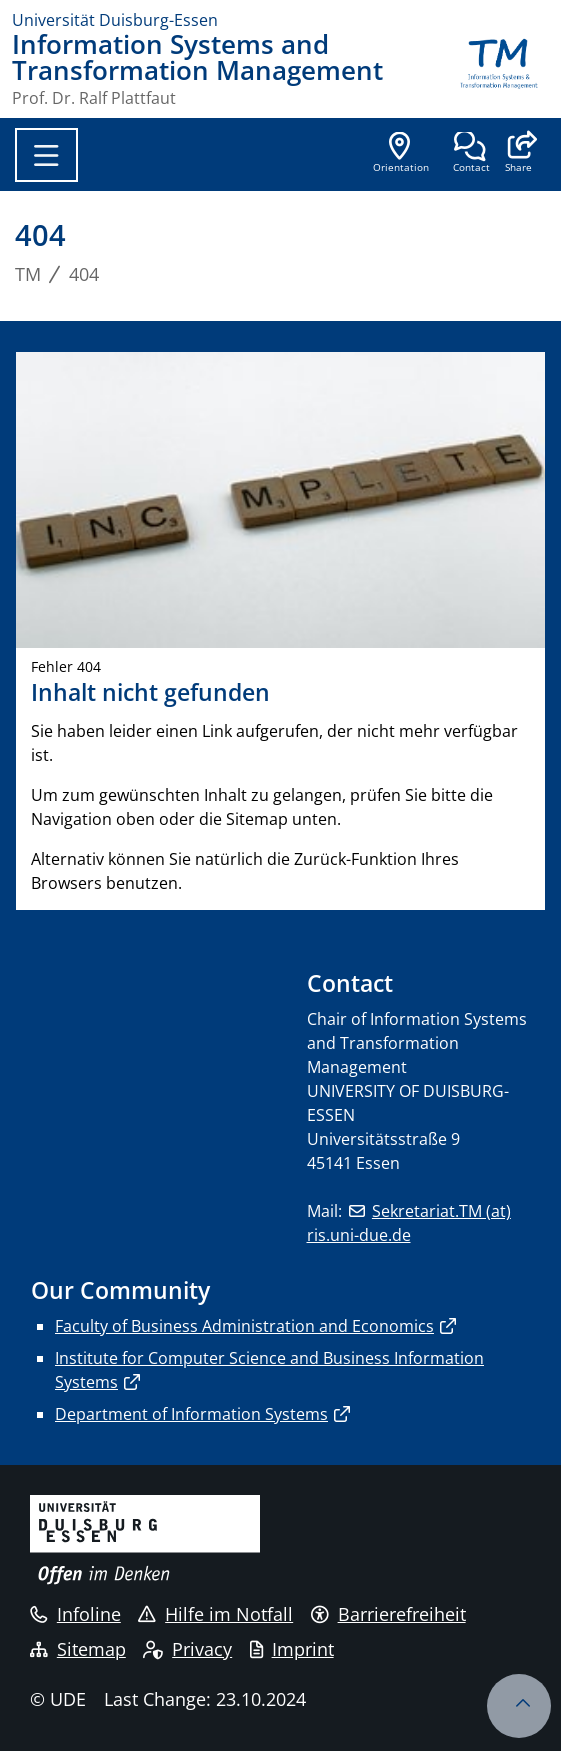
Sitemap (78, 1649)
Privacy (187, 1649)
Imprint (292, 1649)
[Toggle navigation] (46, 155)
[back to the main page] (499, 69)
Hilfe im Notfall (215, 1614)
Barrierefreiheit (388, 1614)
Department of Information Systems (191, 1414)
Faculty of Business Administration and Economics (244, 1326)
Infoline (75, 1614)
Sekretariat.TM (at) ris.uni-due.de (409, 1223)
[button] (518, 154)
